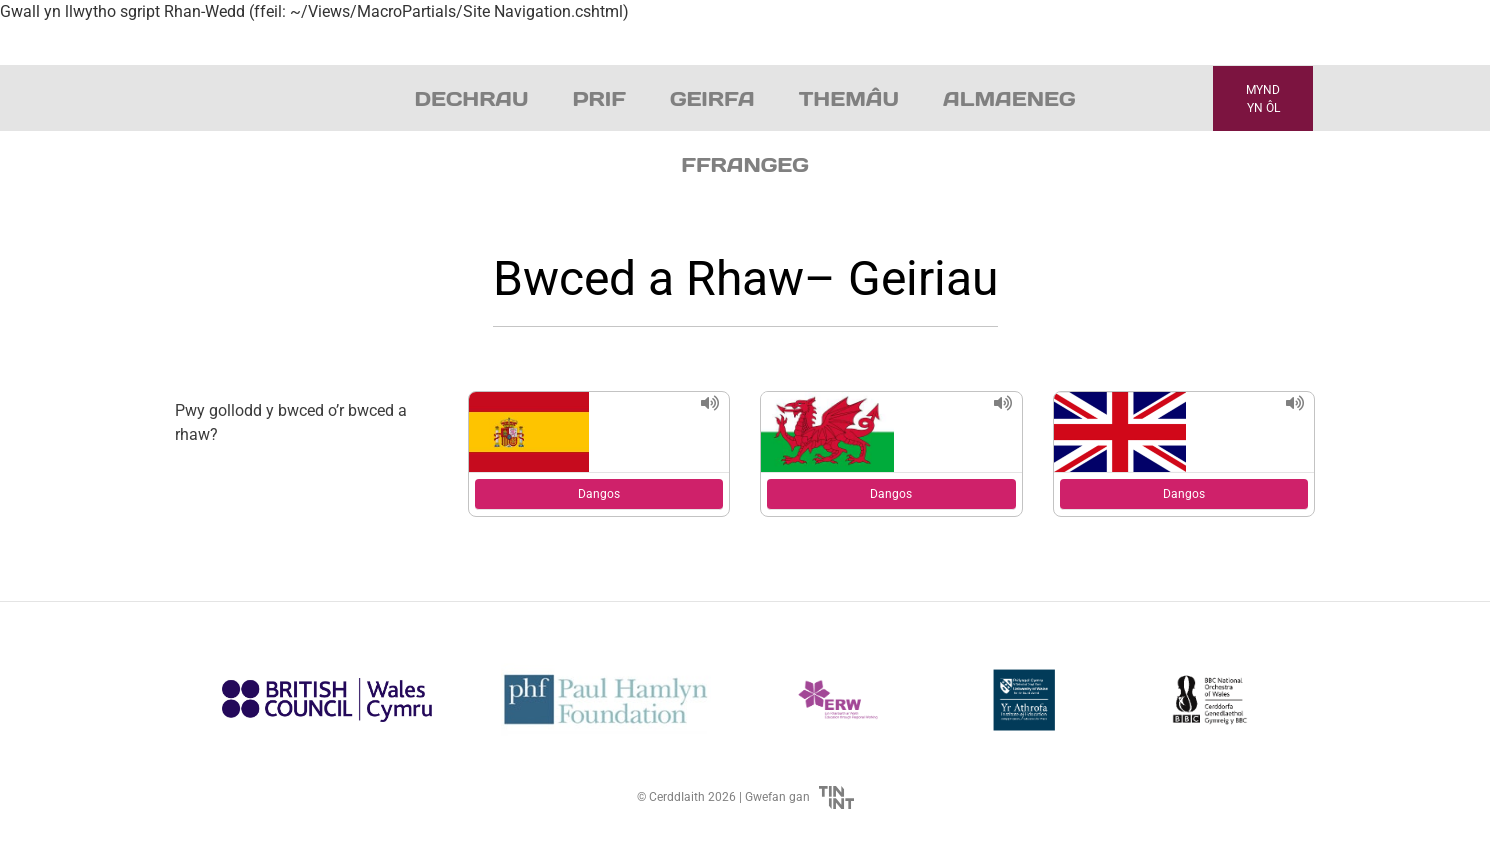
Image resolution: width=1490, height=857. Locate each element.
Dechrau (472, 99)
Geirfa (712, 99)
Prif (598, 99)
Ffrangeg (745, 165)
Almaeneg (1009, 99)
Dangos (599, 494)
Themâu (849, 99)
